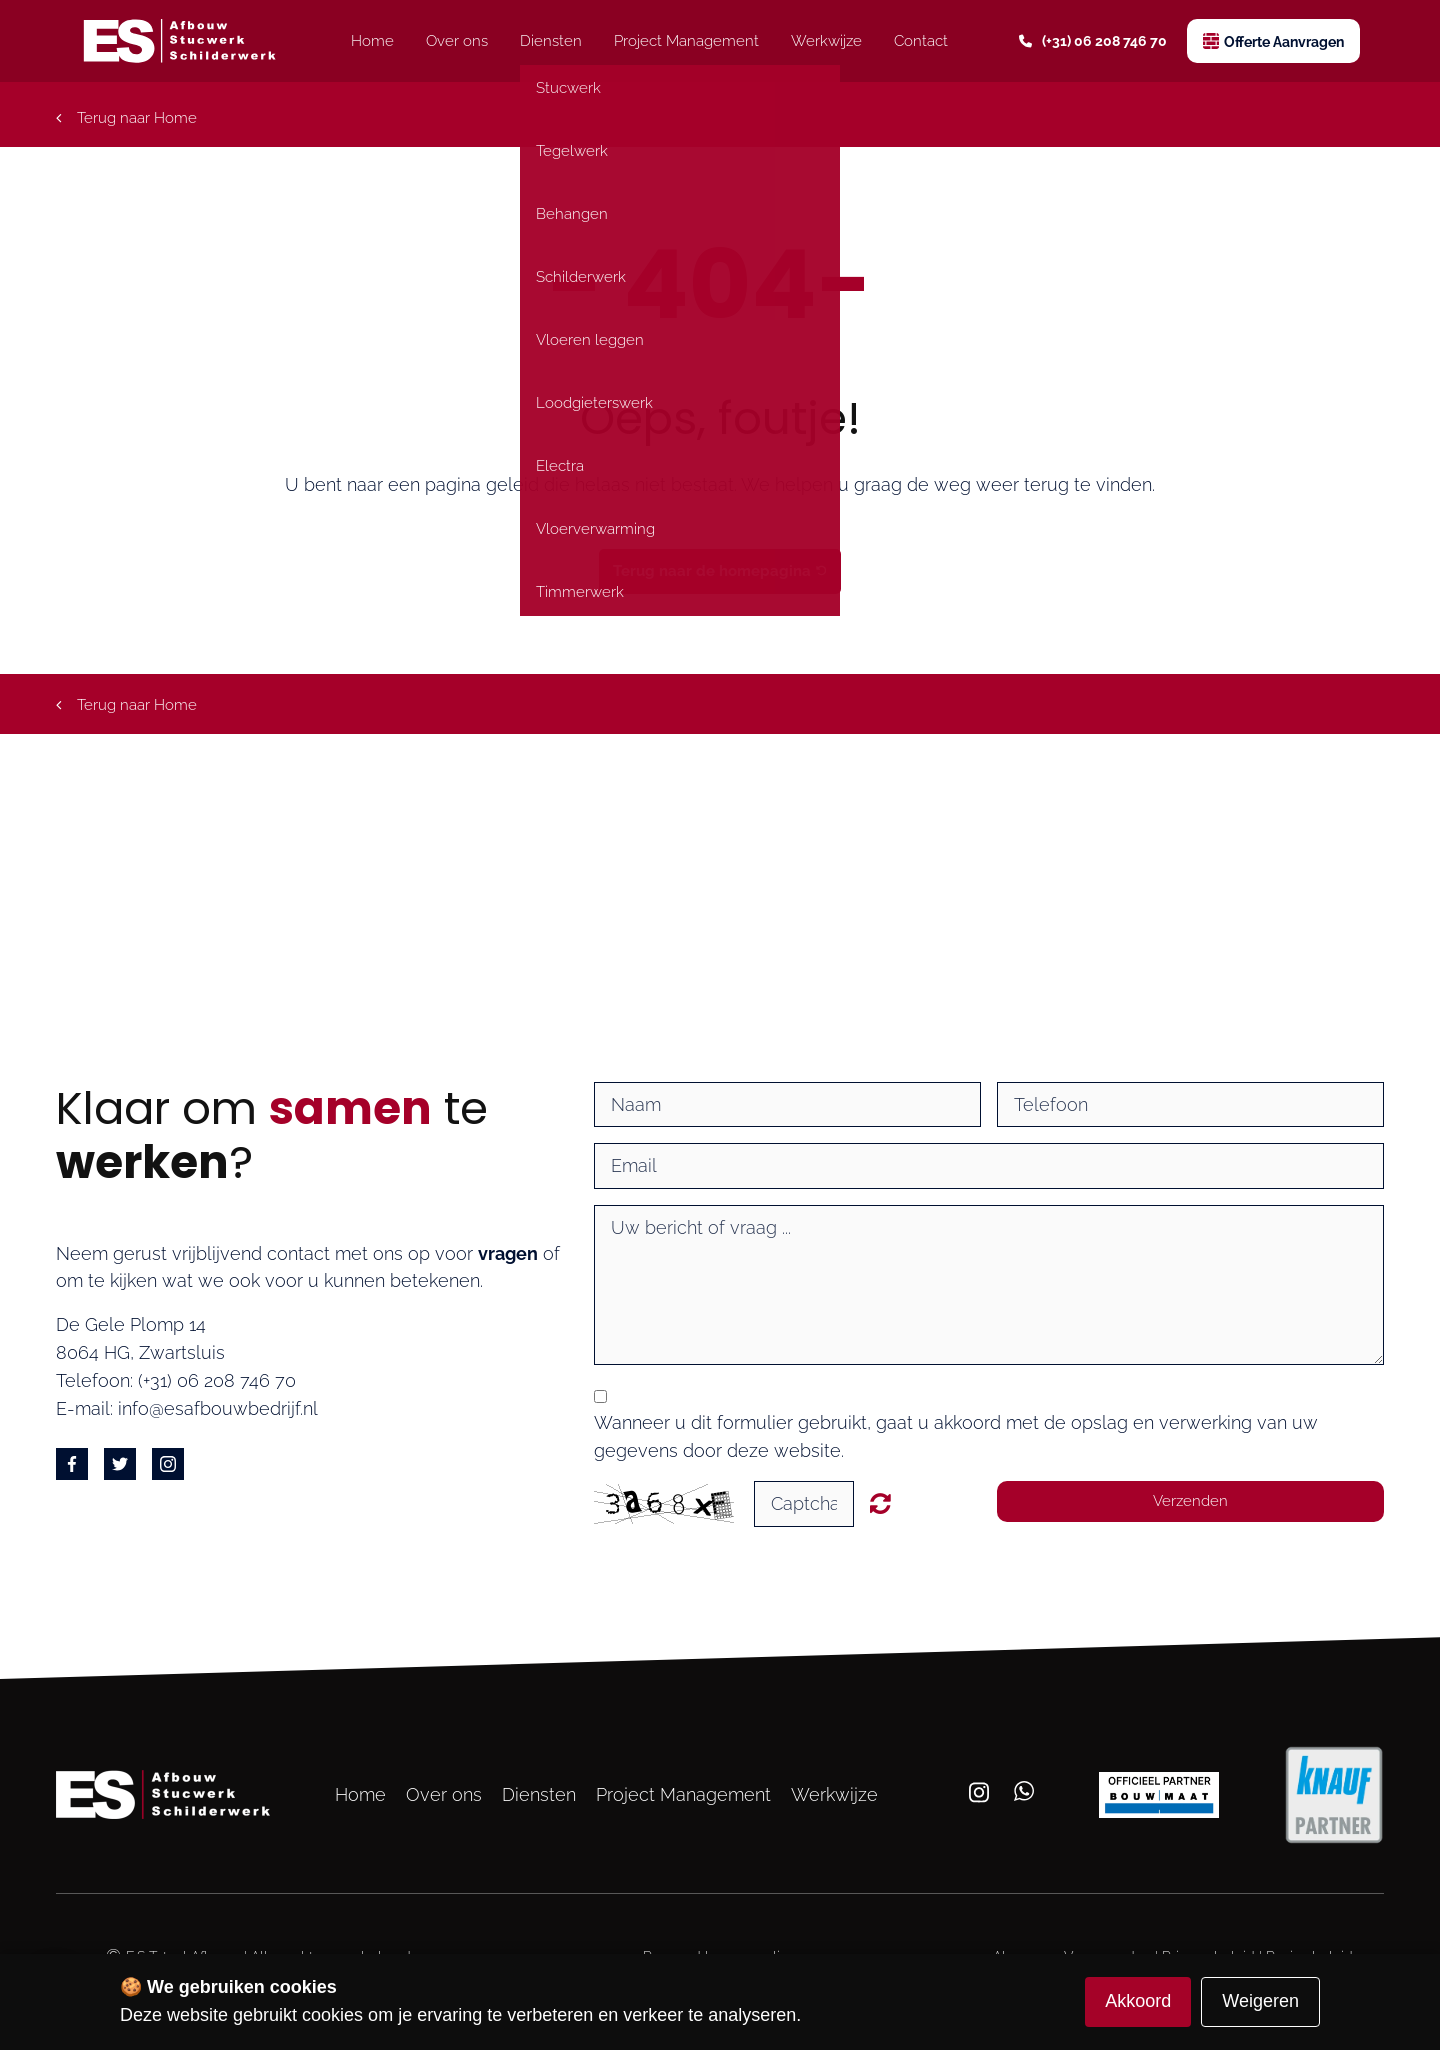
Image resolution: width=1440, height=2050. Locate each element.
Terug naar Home (126, 118)
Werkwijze (826, 41)
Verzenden (1190, 1501)
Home (372, 41)
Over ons (457, 41)
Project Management (686, 41)
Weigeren (1260, 2001)
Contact (921, 41)
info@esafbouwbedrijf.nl (218, 1408)
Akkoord (1138, 2001)
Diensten (551, 41)
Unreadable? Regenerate (880, 1503)
